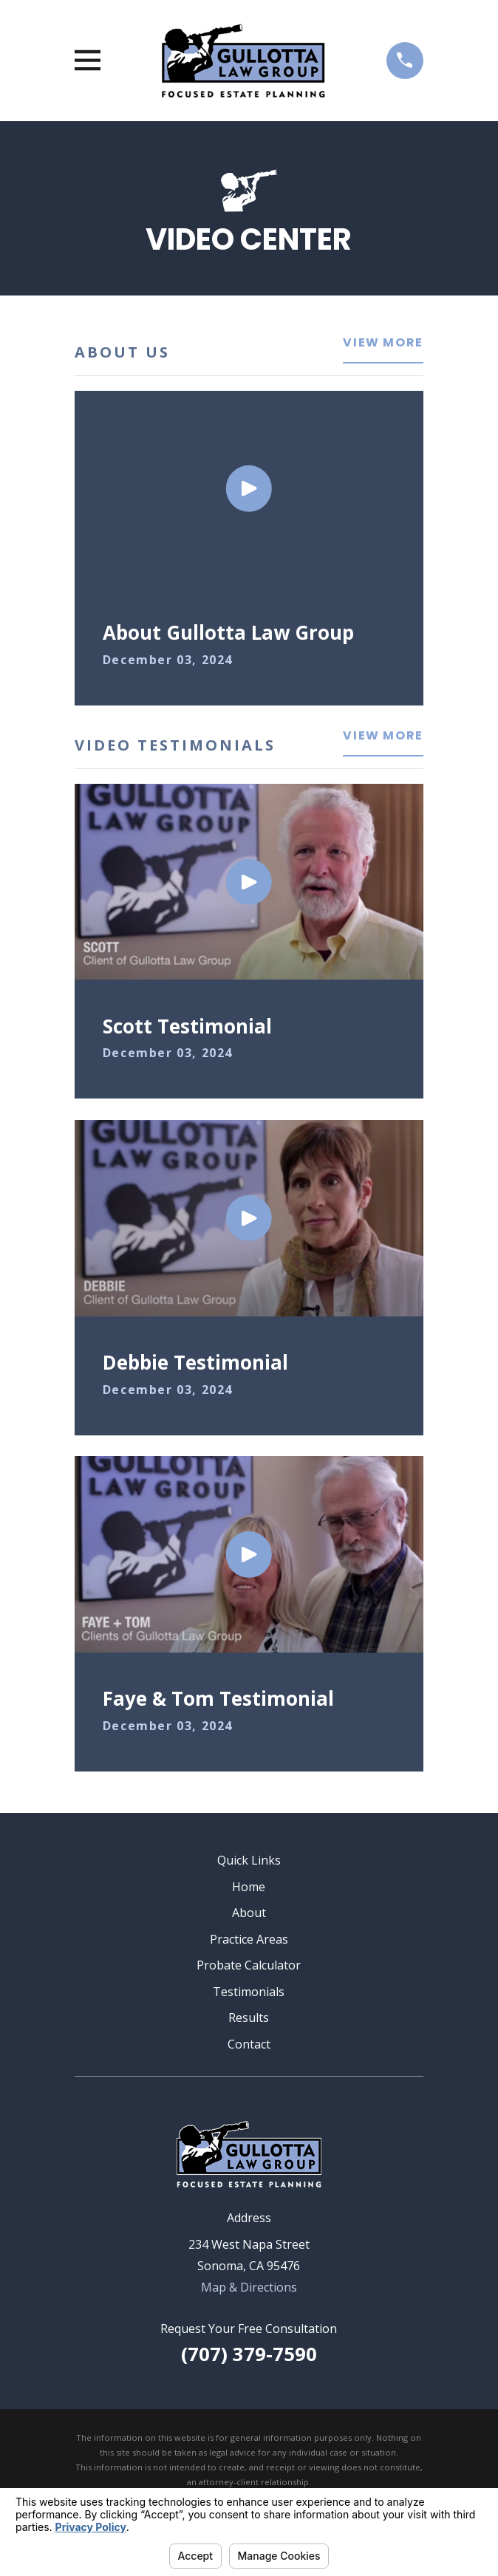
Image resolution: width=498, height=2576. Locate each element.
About (249, 1912)
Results (248, 2017)
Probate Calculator (249, 1965)
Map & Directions (249, 2287)
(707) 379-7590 (249, 2354)
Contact (249, 2044)
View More (383, 344)
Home (248, 1887)
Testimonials (248, 1992)
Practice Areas (249, 1939)
